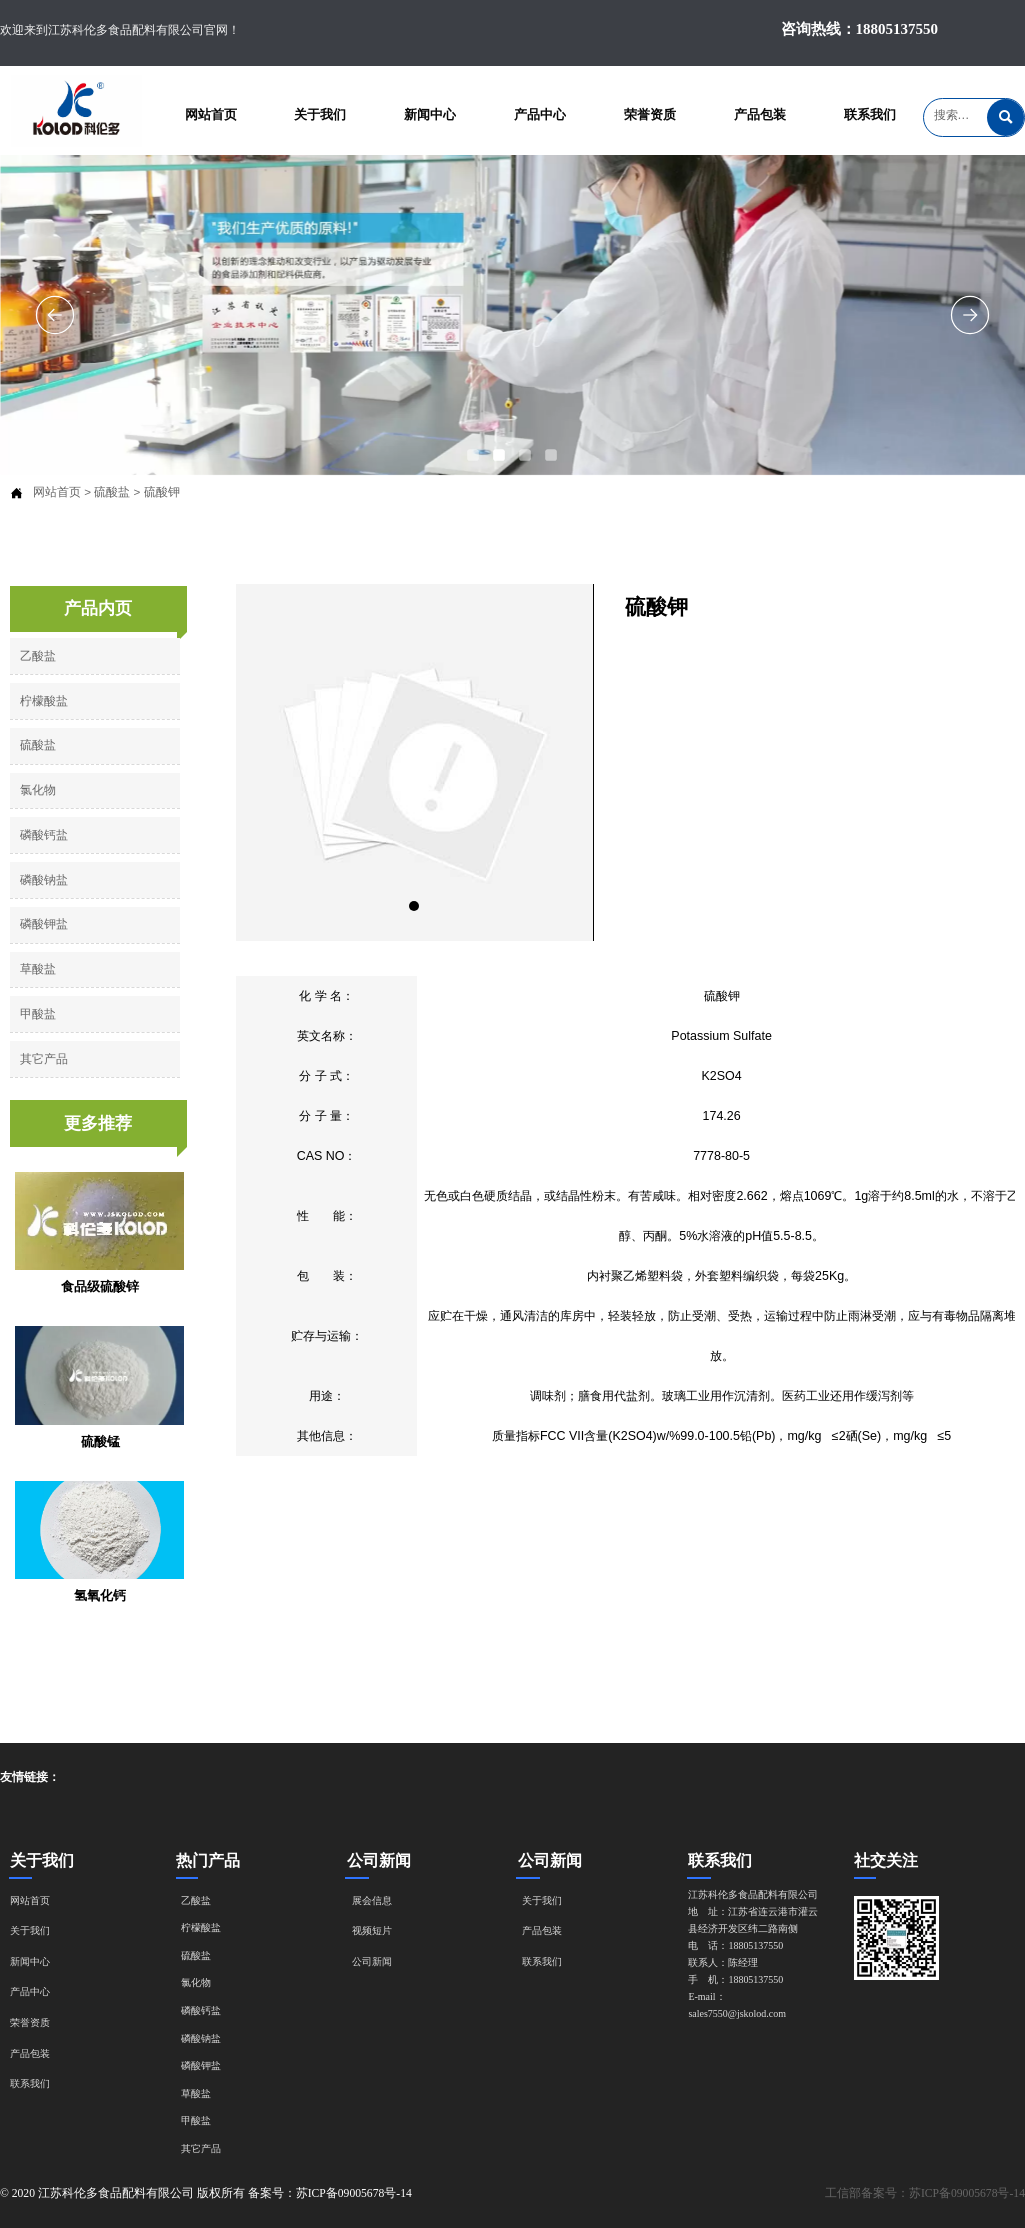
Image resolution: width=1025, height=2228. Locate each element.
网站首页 (57, 491)
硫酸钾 (162, 491)
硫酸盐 (112, 491)
